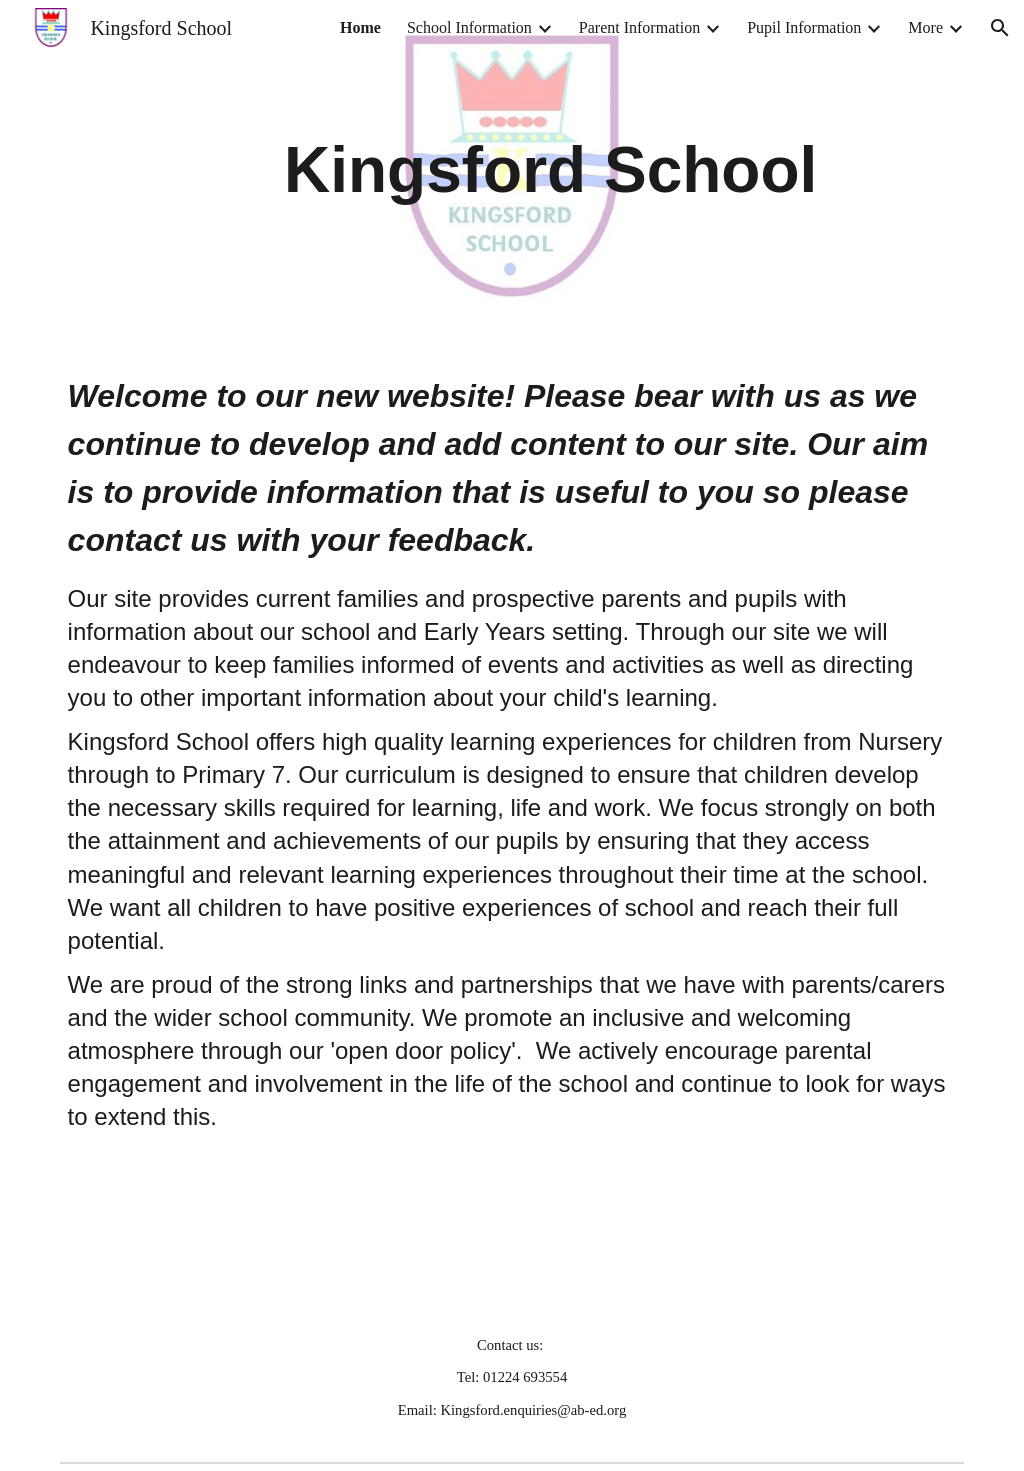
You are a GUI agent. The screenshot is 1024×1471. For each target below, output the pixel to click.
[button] (1000, 28)
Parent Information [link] (639, 27)
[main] (550, 170)
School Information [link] (469, 27)
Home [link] (360, 27)
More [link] (925, 27)
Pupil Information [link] (804, 27)
